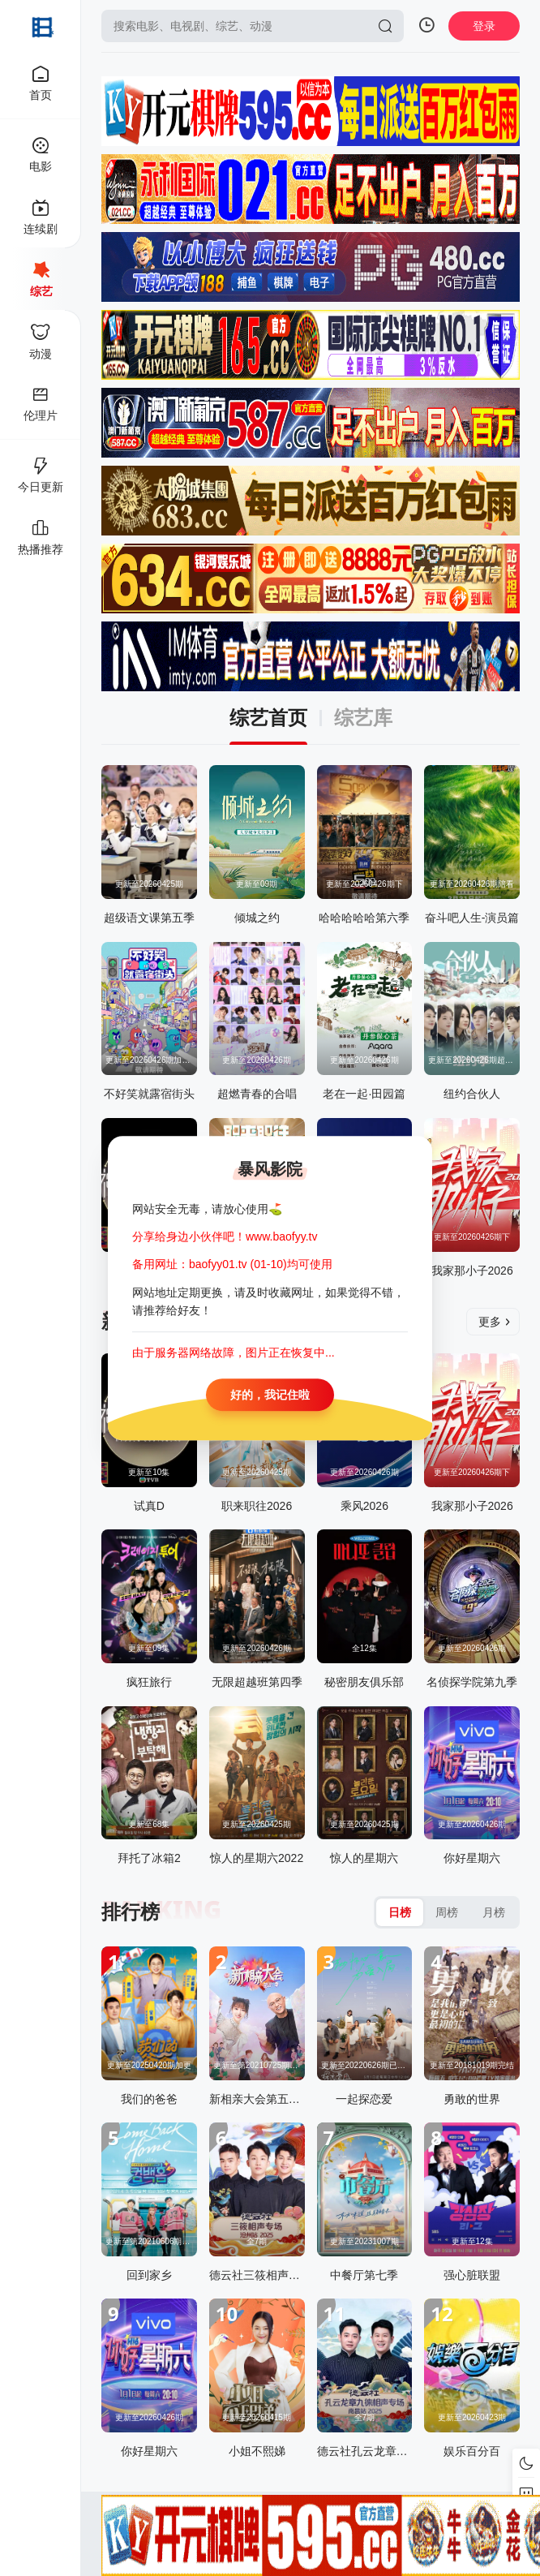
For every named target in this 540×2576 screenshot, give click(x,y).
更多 (494, 1321)
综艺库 (363, 718)
